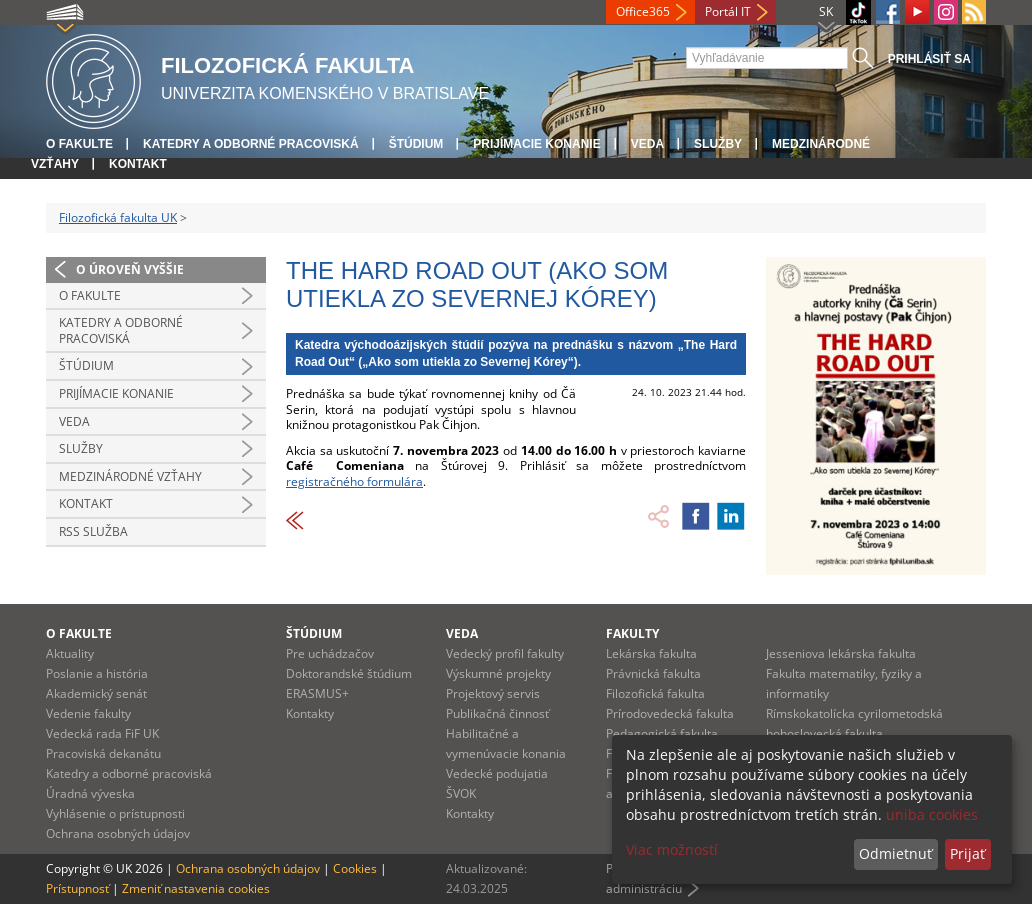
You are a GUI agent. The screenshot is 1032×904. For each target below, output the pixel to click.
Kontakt (138, 164)
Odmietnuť (895, 853)
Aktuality (70, 653)
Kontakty (310, 713)
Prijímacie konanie (536, 144)
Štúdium (416, 144)
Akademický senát (96, 693)
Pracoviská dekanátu (103, 753)
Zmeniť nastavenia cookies (196, 888)
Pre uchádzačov (330, 653)
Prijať (967, 853)
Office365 (643, 11)
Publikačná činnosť (497, 713)
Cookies (355, 868)
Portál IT (728, 11)
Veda (647, 144)
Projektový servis (493, 693)
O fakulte (79, 144)
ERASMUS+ (317, 693)
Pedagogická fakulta (662, 733)
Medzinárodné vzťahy (130, 476)
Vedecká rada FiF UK (102, 733)
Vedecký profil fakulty (505, 653)
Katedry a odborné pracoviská (251, 144)
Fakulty (632, 633)
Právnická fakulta (653, 673)
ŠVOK (461, 793)
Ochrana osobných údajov (118, 833)
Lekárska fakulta (651, 653)
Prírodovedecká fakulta (670, 713)
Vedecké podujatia (497, 773)
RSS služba (93, 531)
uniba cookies (932, 814)
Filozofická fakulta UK (118, 217)
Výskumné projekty (498, 673)
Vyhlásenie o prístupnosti (115, 813)
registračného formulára (354, 481)
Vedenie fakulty (88, 713)
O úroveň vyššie (130, 269)
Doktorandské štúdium (349, 673)
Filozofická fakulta (655, 693)
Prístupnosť (77, 888)
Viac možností (672, 849)
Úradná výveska (90, 793)
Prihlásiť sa (929, 59)
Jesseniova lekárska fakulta (841, 653)
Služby (718, 144)
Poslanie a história (97, 673)
